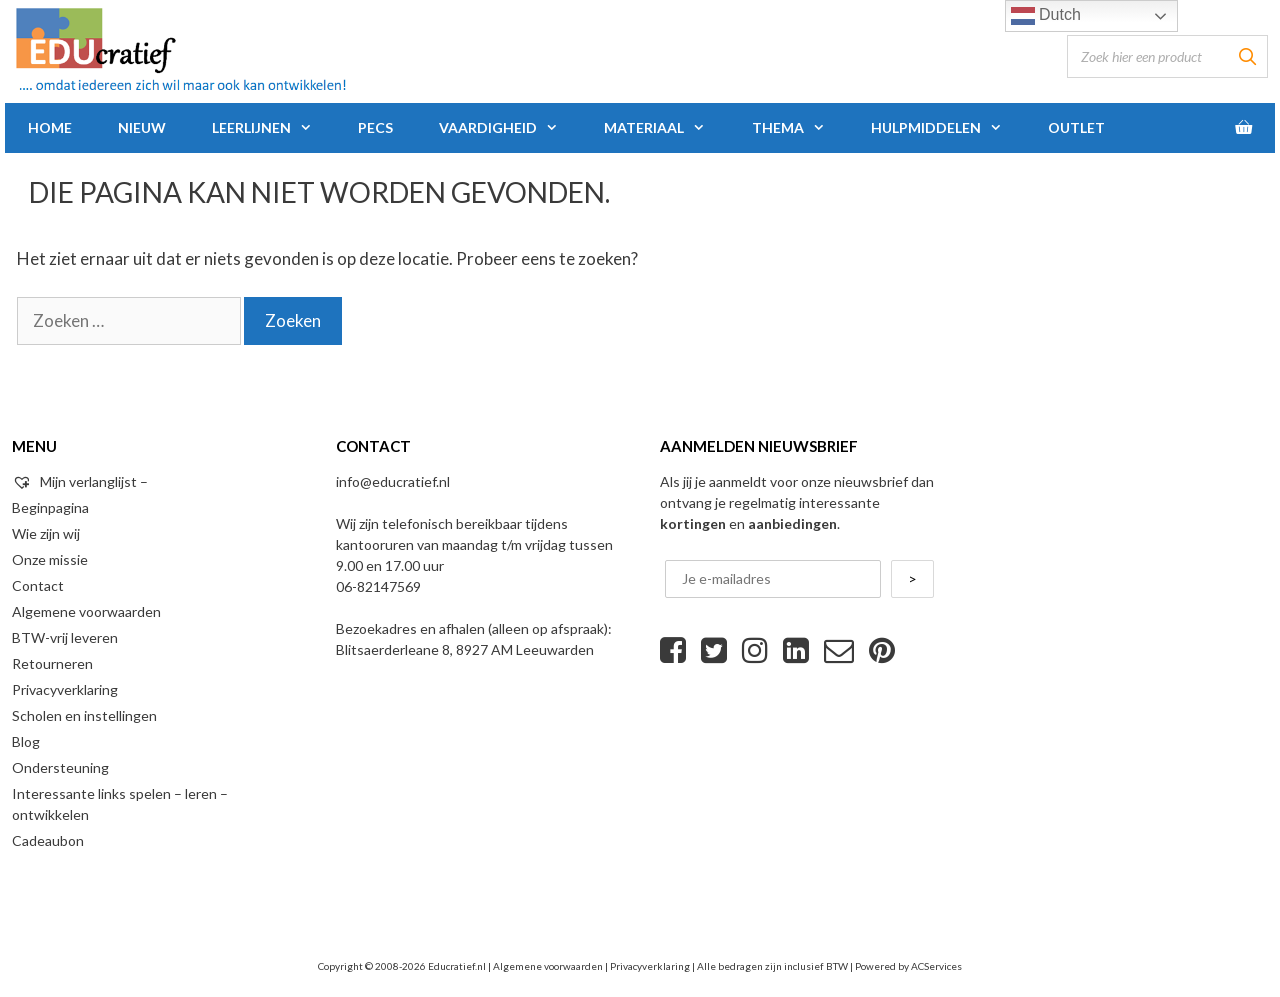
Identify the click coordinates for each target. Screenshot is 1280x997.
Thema (800, 128)
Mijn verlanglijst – (80, 481)
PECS (375, 127)
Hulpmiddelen (948, 128)
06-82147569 (378, 586)
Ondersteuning (60, 767)
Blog (26, 741)
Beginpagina (50, 507)
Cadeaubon (48, 840)
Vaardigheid (510, 128)
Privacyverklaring (65, 689)
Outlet (1076, 127)
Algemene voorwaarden (86, 611)
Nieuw (142, 127)
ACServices (936, 966)
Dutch (1046, 16)
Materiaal (666, 128)
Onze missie (50, 559)
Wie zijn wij (46, 533)
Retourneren (52, 663)
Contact (38, 585)
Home (50, 127)
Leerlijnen (273, 128)
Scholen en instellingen (84, 715)
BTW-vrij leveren (65, 637)
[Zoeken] (1247, 56)
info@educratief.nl (393, 481)
